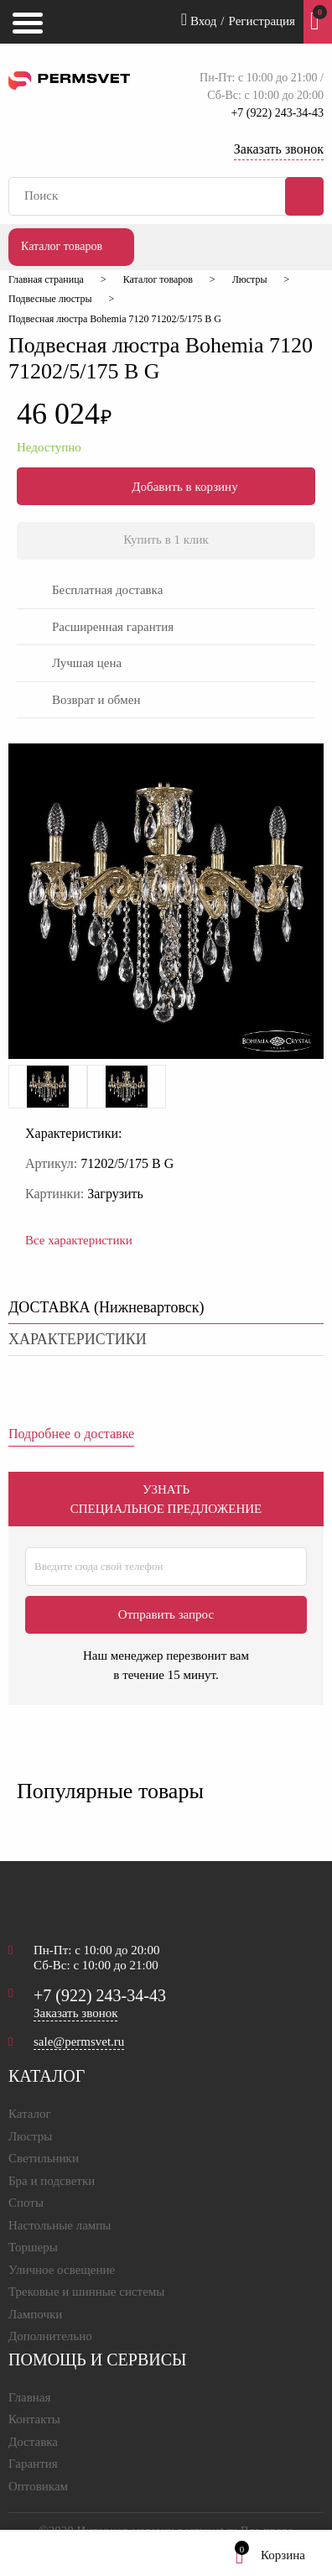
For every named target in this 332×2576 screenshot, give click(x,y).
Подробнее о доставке (71, 1433)
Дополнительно (50, 2336)
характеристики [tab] (77, 1339)
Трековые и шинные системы (86, 2291)
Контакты (34, 2419)
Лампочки (35, 2314)
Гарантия (33, 2463)
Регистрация (262, 21)
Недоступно (49, 447)
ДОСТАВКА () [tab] (106, 1307)
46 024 (64, 414)
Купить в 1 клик (166, 539)
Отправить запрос (166, 1614)
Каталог (29, 2113)
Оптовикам (38, 2486)
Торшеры (33, 2247)
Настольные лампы (59, 2225)
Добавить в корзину (165, 486)
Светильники (43, 2158)
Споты (26, 2202)
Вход (199, 19)
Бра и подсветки (51, 2181)
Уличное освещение (61, 2269)
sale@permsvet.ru (79, 2041)
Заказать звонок (279, 149)
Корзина (270, 2555)
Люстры (30, 2136)
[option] (47, 1086)
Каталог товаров (61, 246)
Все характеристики (78, 1240)
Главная (29, 2397)
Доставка (33, 2441)
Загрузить (115, 1193)
